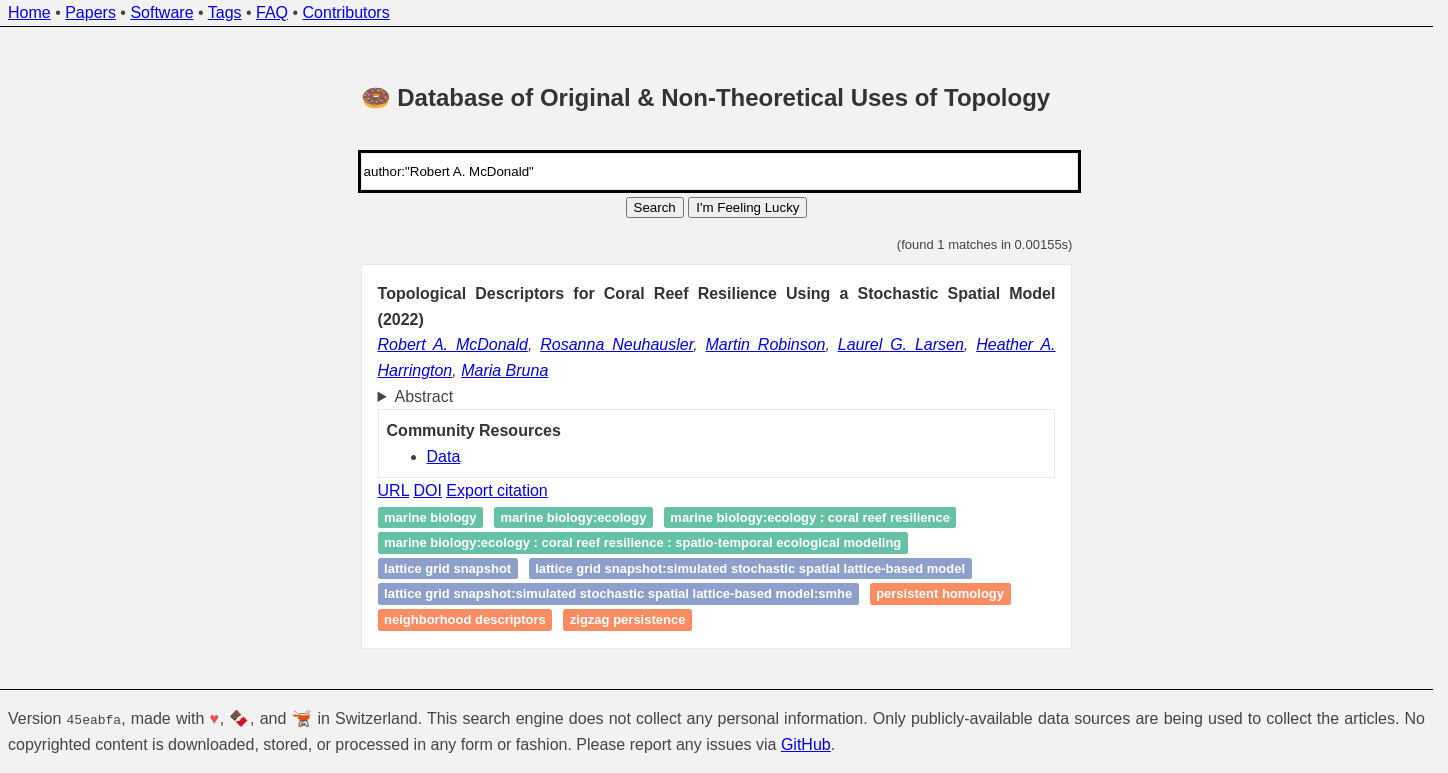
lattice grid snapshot (447, 568)
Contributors (346, 12)
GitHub (806, 743)
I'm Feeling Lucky (747, 207)
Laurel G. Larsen (901, 344)
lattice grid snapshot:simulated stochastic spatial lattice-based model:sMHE (618, 594)
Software (161, 12)
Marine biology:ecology (573, 517)
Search (655, 207)
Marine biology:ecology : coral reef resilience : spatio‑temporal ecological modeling (642, 543)
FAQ (272, 12)
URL (393, 490)
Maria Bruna (504, 370)
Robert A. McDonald (453, 344)
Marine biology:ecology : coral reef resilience (810, 517)
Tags (225, 12)
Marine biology (430, 517)
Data (444, 456)
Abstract (424, 396)
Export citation (496, 490)
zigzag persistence (628, 619)
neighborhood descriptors (465, 619)
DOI (427, 490)
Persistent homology (940, 594)
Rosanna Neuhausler (616, 344)
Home (29, 12)
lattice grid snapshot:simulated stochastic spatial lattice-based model (750, 568)
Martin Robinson (766, 344)
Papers (90, 12)
